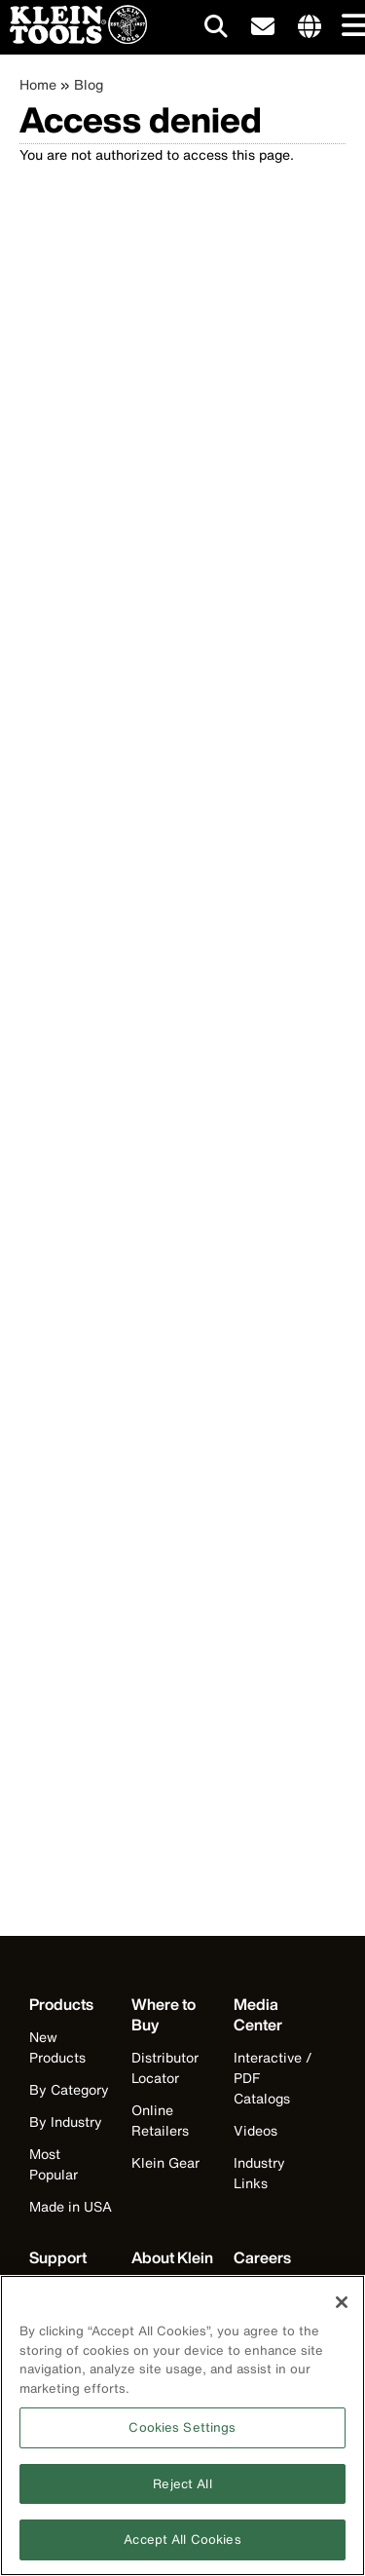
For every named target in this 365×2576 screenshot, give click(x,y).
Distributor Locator (165, 2067)
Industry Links (259, 2172)
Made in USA (70, 2206)
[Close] (341, 2309)
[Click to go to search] (216, 29)
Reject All (182, 2490)
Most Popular (53, 2163)
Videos (255, 2130)
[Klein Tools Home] (73, 38)
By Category (69, 2089)
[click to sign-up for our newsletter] (262, 27)
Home (37, 84)
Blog (88, 84)
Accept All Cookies (182, 2547)
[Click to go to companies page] (309, 27)
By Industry (65, 2121)
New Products (57, 2047)
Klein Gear (165, 2162)
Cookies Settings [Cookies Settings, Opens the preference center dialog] (182, 2434)
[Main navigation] (350, 27)
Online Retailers (160, 2120)
